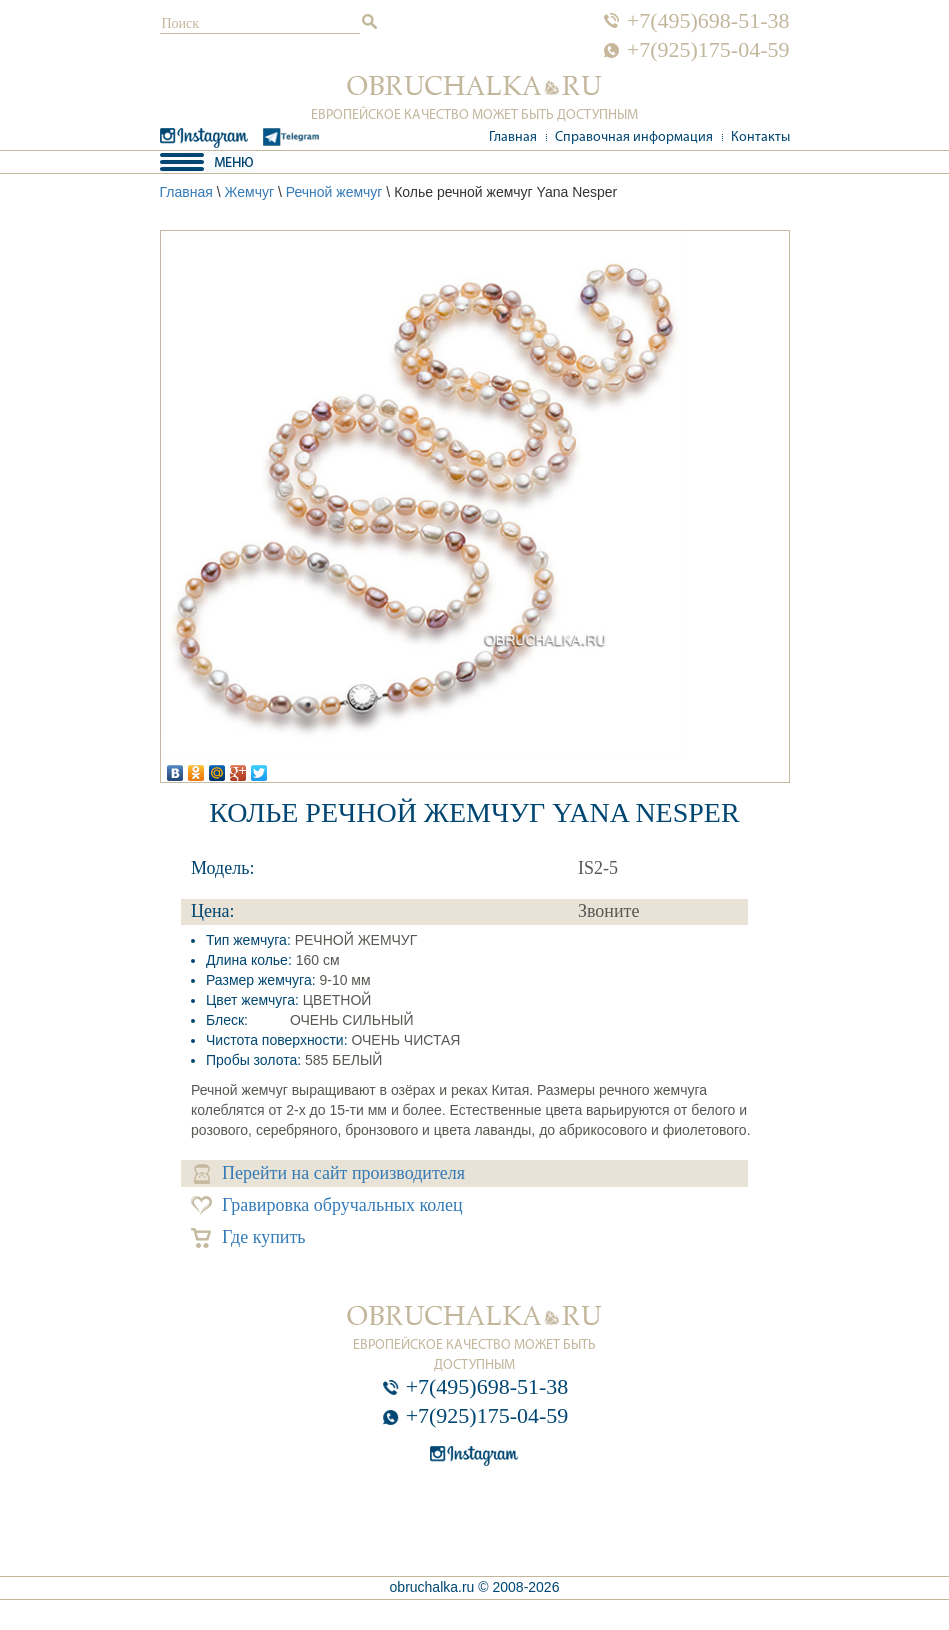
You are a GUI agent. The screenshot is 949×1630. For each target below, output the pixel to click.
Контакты (760, 137)
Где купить (248, 1237)
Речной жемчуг (334, 192)
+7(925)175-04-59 (708, 50)
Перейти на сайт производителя (329, 1173)
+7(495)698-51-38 (708, 21)
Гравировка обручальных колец (327, 1205)
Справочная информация (634, 137)
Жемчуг (249, 192)
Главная (513, 137)
